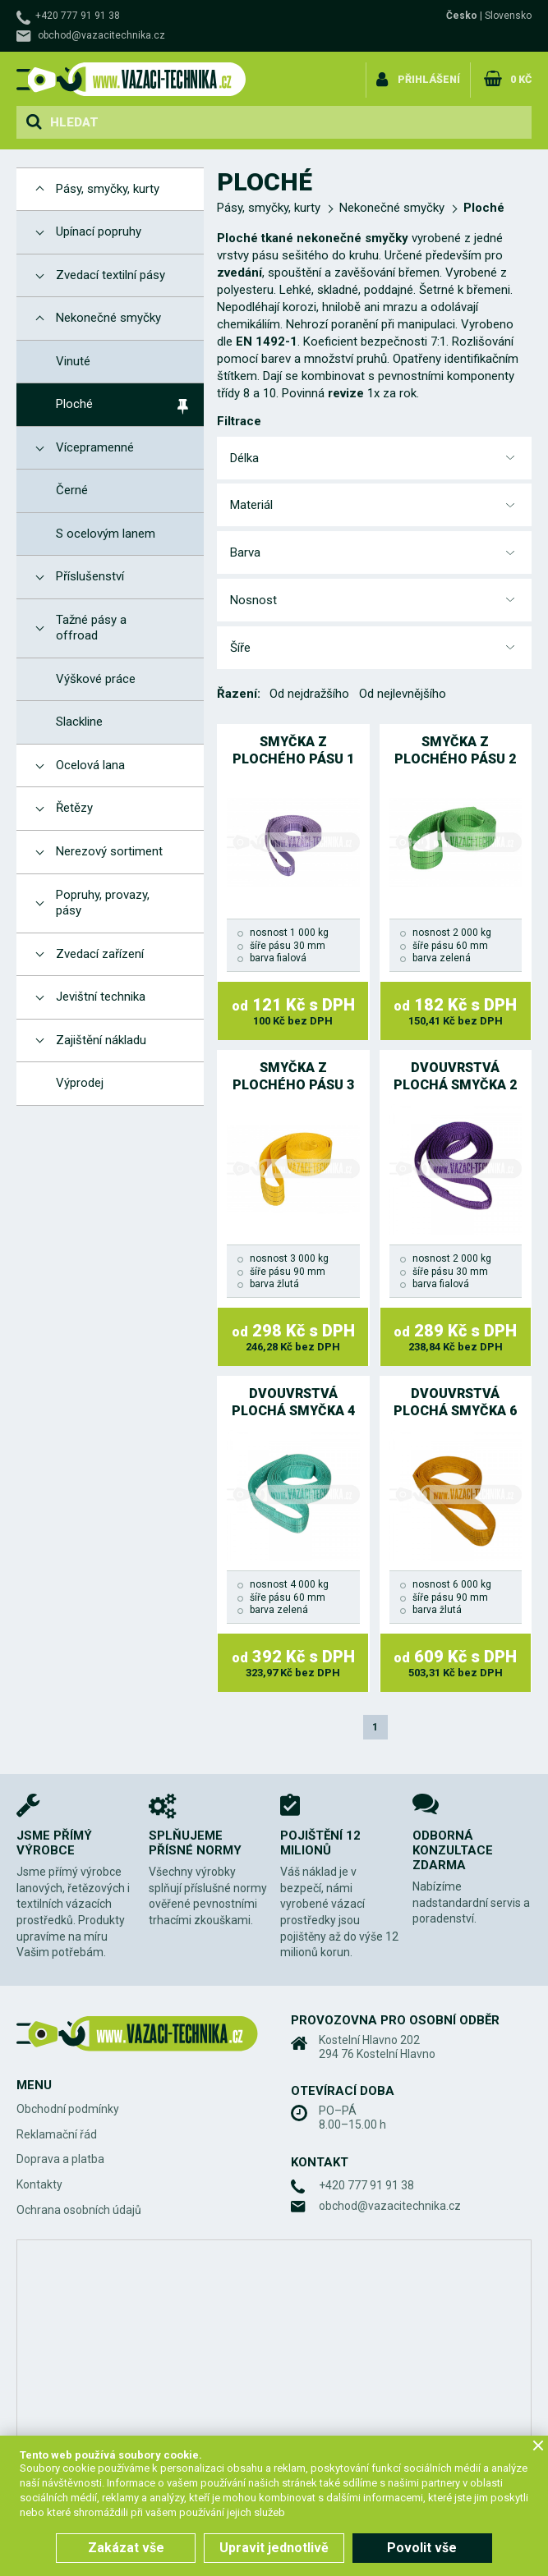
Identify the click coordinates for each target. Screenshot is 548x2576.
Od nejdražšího (309, 693)
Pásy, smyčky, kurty (268, 207)
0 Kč (520, 77)
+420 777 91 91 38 (77, 15)
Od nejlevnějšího (402, 693)
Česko (461, 15)
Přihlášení (430, 77)
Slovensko (508, 15)
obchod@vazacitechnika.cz (101, 35)
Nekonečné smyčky (391, 207)
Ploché (483, 207)
